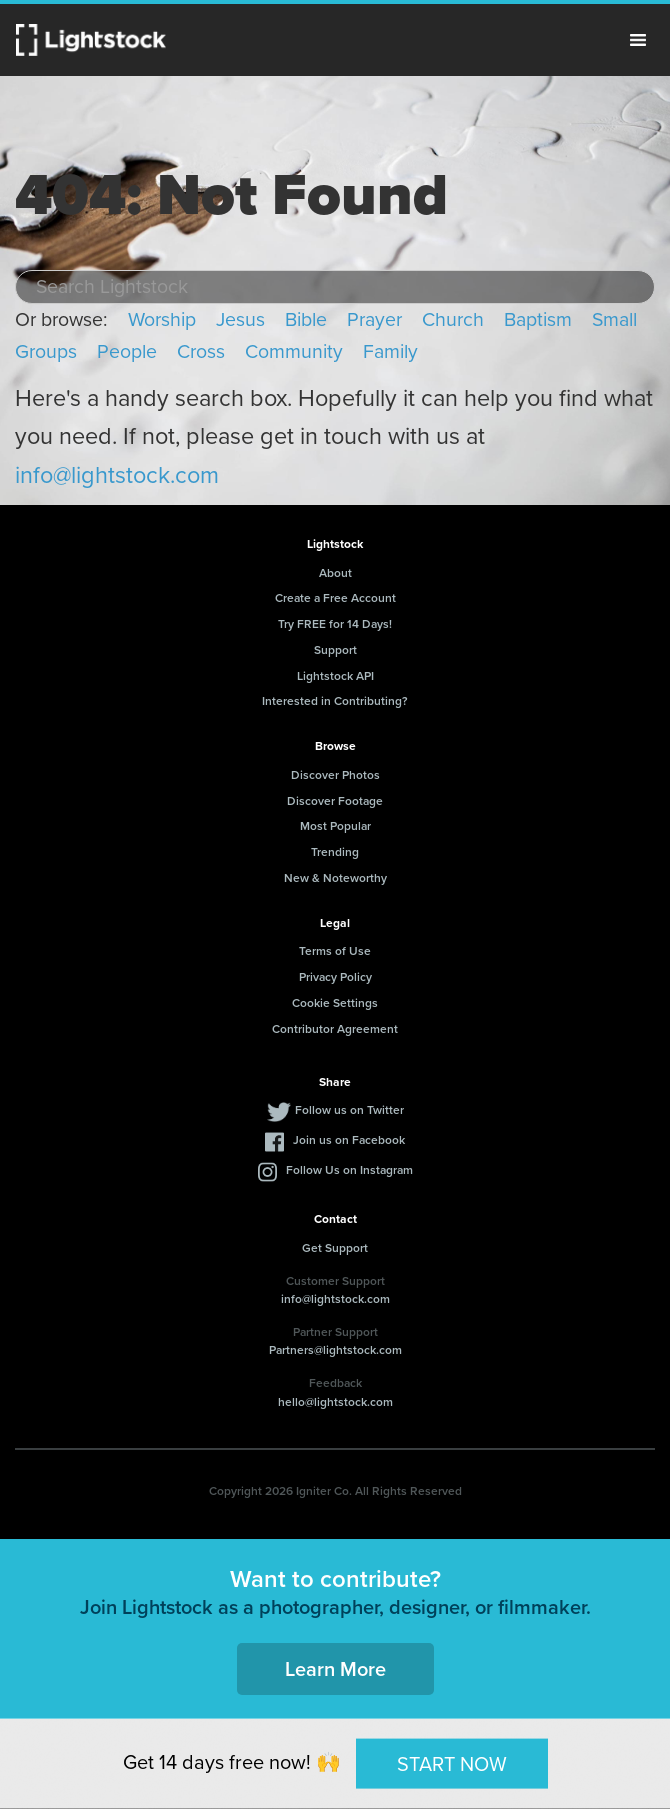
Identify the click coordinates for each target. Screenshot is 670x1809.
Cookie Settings (335, 1002)
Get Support (335, 1247)
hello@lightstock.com (335, 1401)
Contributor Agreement (335, 1028)
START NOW (452, 1763)
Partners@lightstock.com (335, 1349)
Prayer (374, 319)
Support (335, 649)
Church (453, 319)
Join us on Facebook (349, 1139)
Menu (638, 40)
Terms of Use (335, 950)
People (127, 351)
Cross (201, 351)
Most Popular (335, 825)
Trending (335, 851)
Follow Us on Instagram (349, 1169)
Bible (306, 319)
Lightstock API (335, 675)
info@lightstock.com (117, 475)
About (335, 572)
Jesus (240, 319)
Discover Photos (335, 774)
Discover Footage (335, 800)
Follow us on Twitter (349, 1109)
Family (390, 351)
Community (294, 351)
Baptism (538, 319)
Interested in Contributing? (335, 700)
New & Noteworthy (335, 877)
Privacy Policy (335, 976)
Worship (162, 319)
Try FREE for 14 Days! (335, 623)
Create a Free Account (335, 597)
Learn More (335, 1668)
